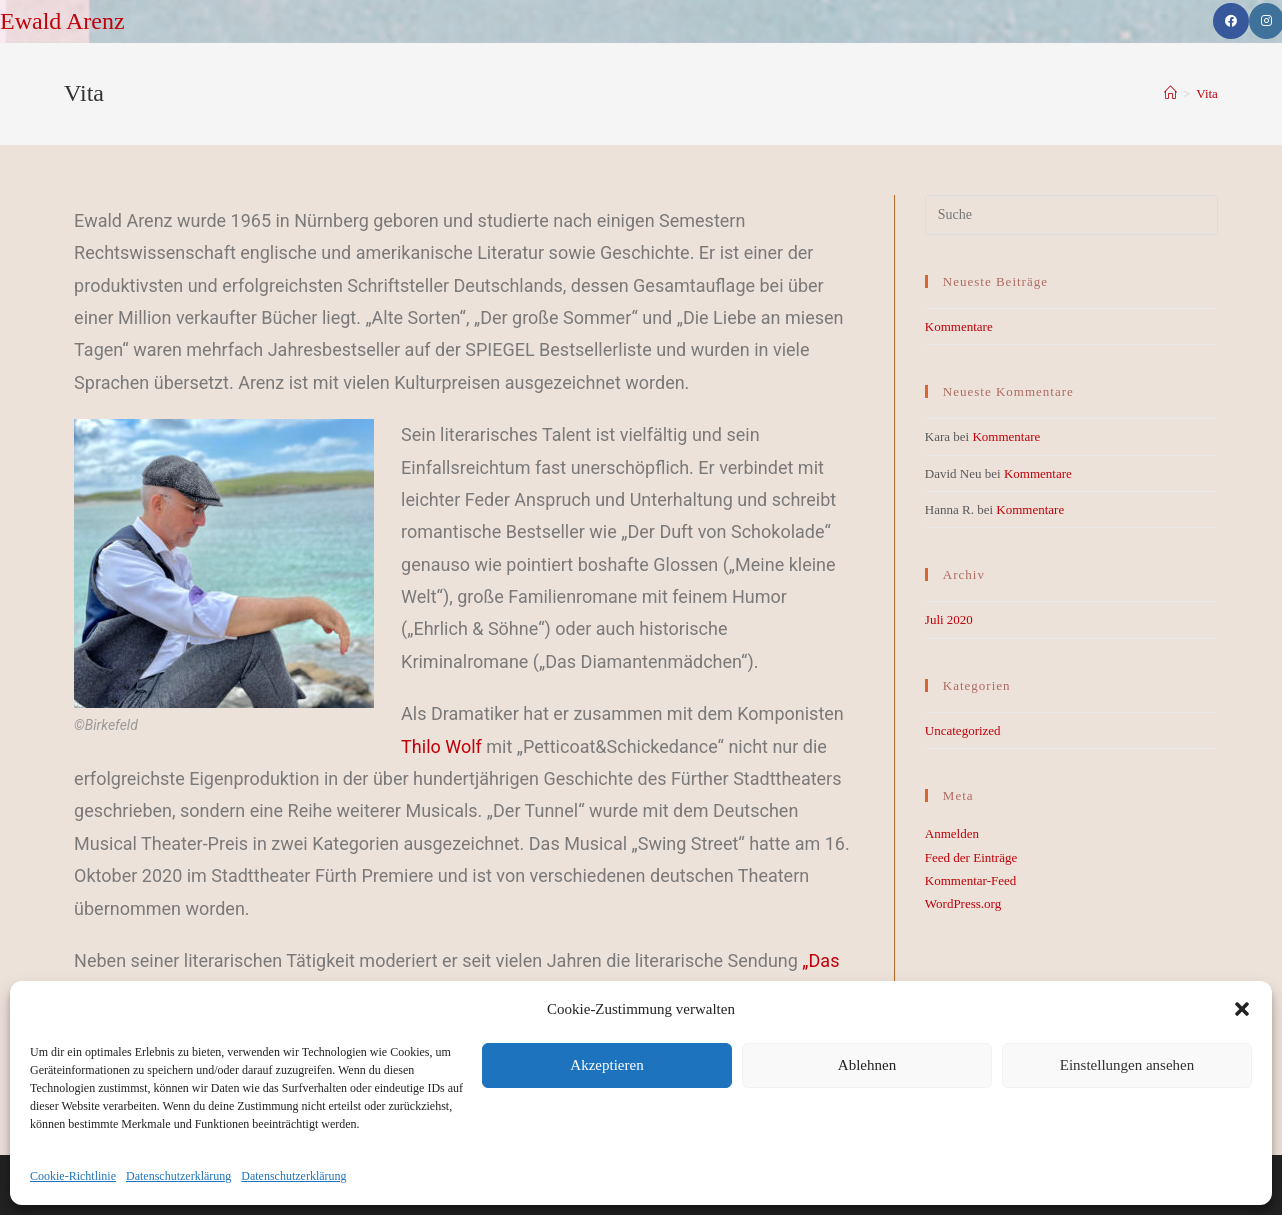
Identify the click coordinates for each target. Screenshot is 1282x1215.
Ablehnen (867, 1065)
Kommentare (959, 326)
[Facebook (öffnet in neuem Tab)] (1231, 21)
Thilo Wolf (441, 746)
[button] (1242, 1009)
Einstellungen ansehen (1127, 1065)
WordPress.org (963, 903)
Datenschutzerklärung (178, 1176)
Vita (1207, 93)
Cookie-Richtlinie (73, 1176)
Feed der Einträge (971, 857)
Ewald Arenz (62, 21)
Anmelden (952, 833)
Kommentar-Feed (970, 880)
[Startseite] (1170, 93)
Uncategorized (963, 730)
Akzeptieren (606, 1065)
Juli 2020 (949, 619)
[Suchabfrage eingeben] (1071, 215)
